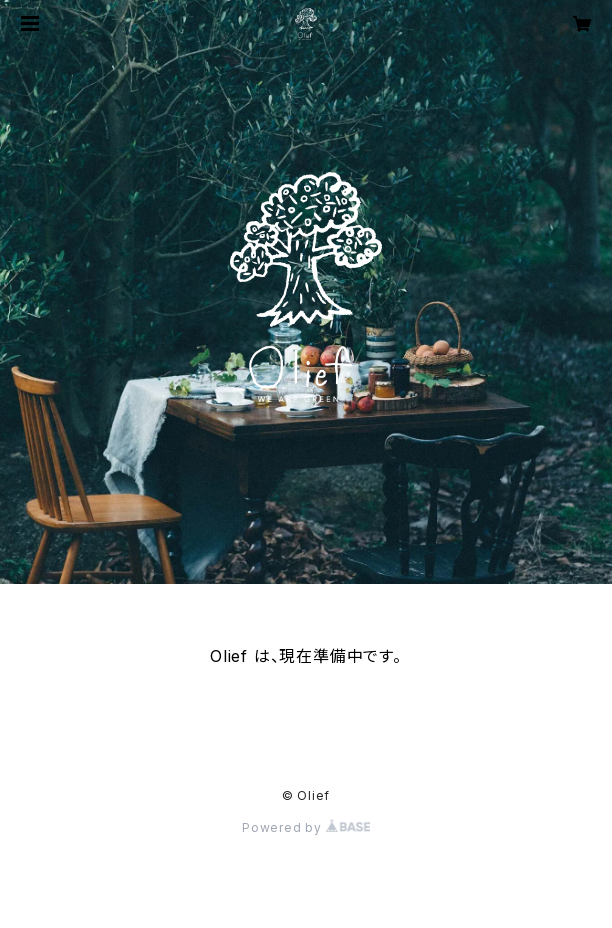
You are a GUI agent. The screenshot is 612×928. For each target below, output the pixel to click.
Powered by (306, 827)
